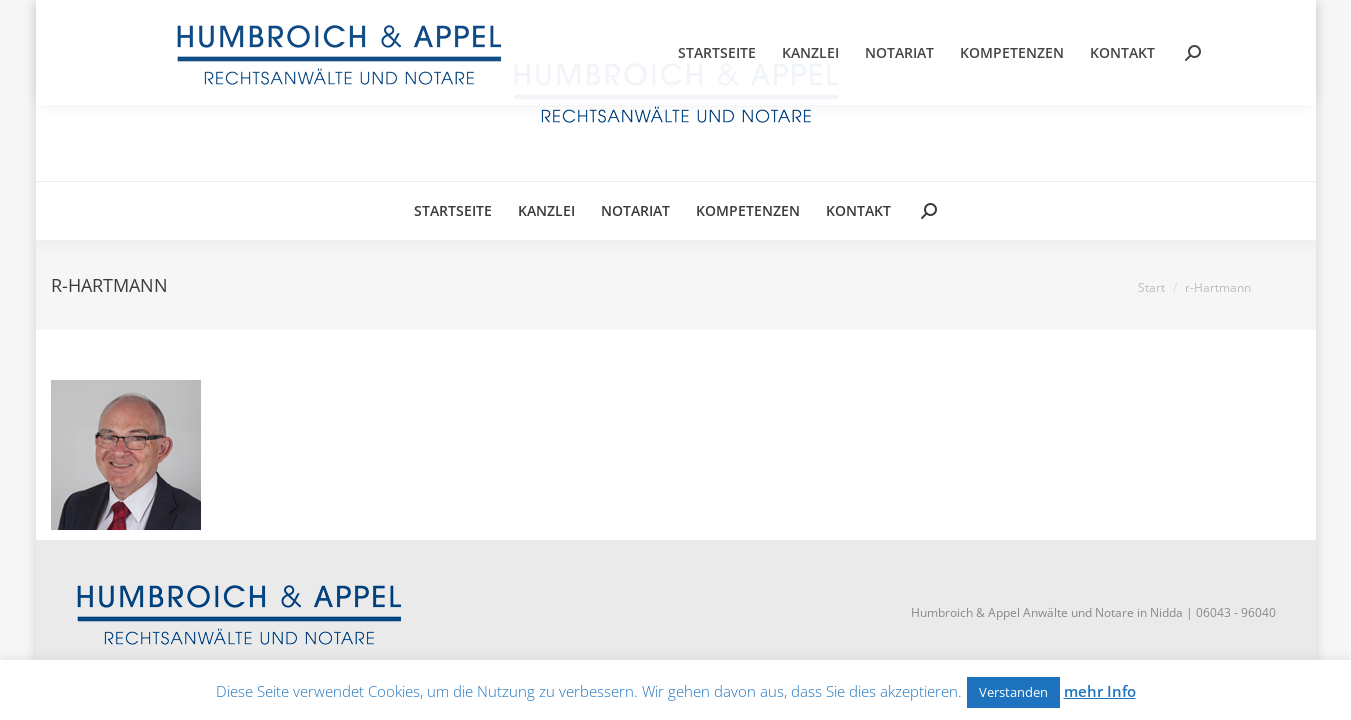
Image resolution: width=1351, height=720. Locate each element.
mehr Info (1100, 691)
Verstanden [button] (1013, 692)
